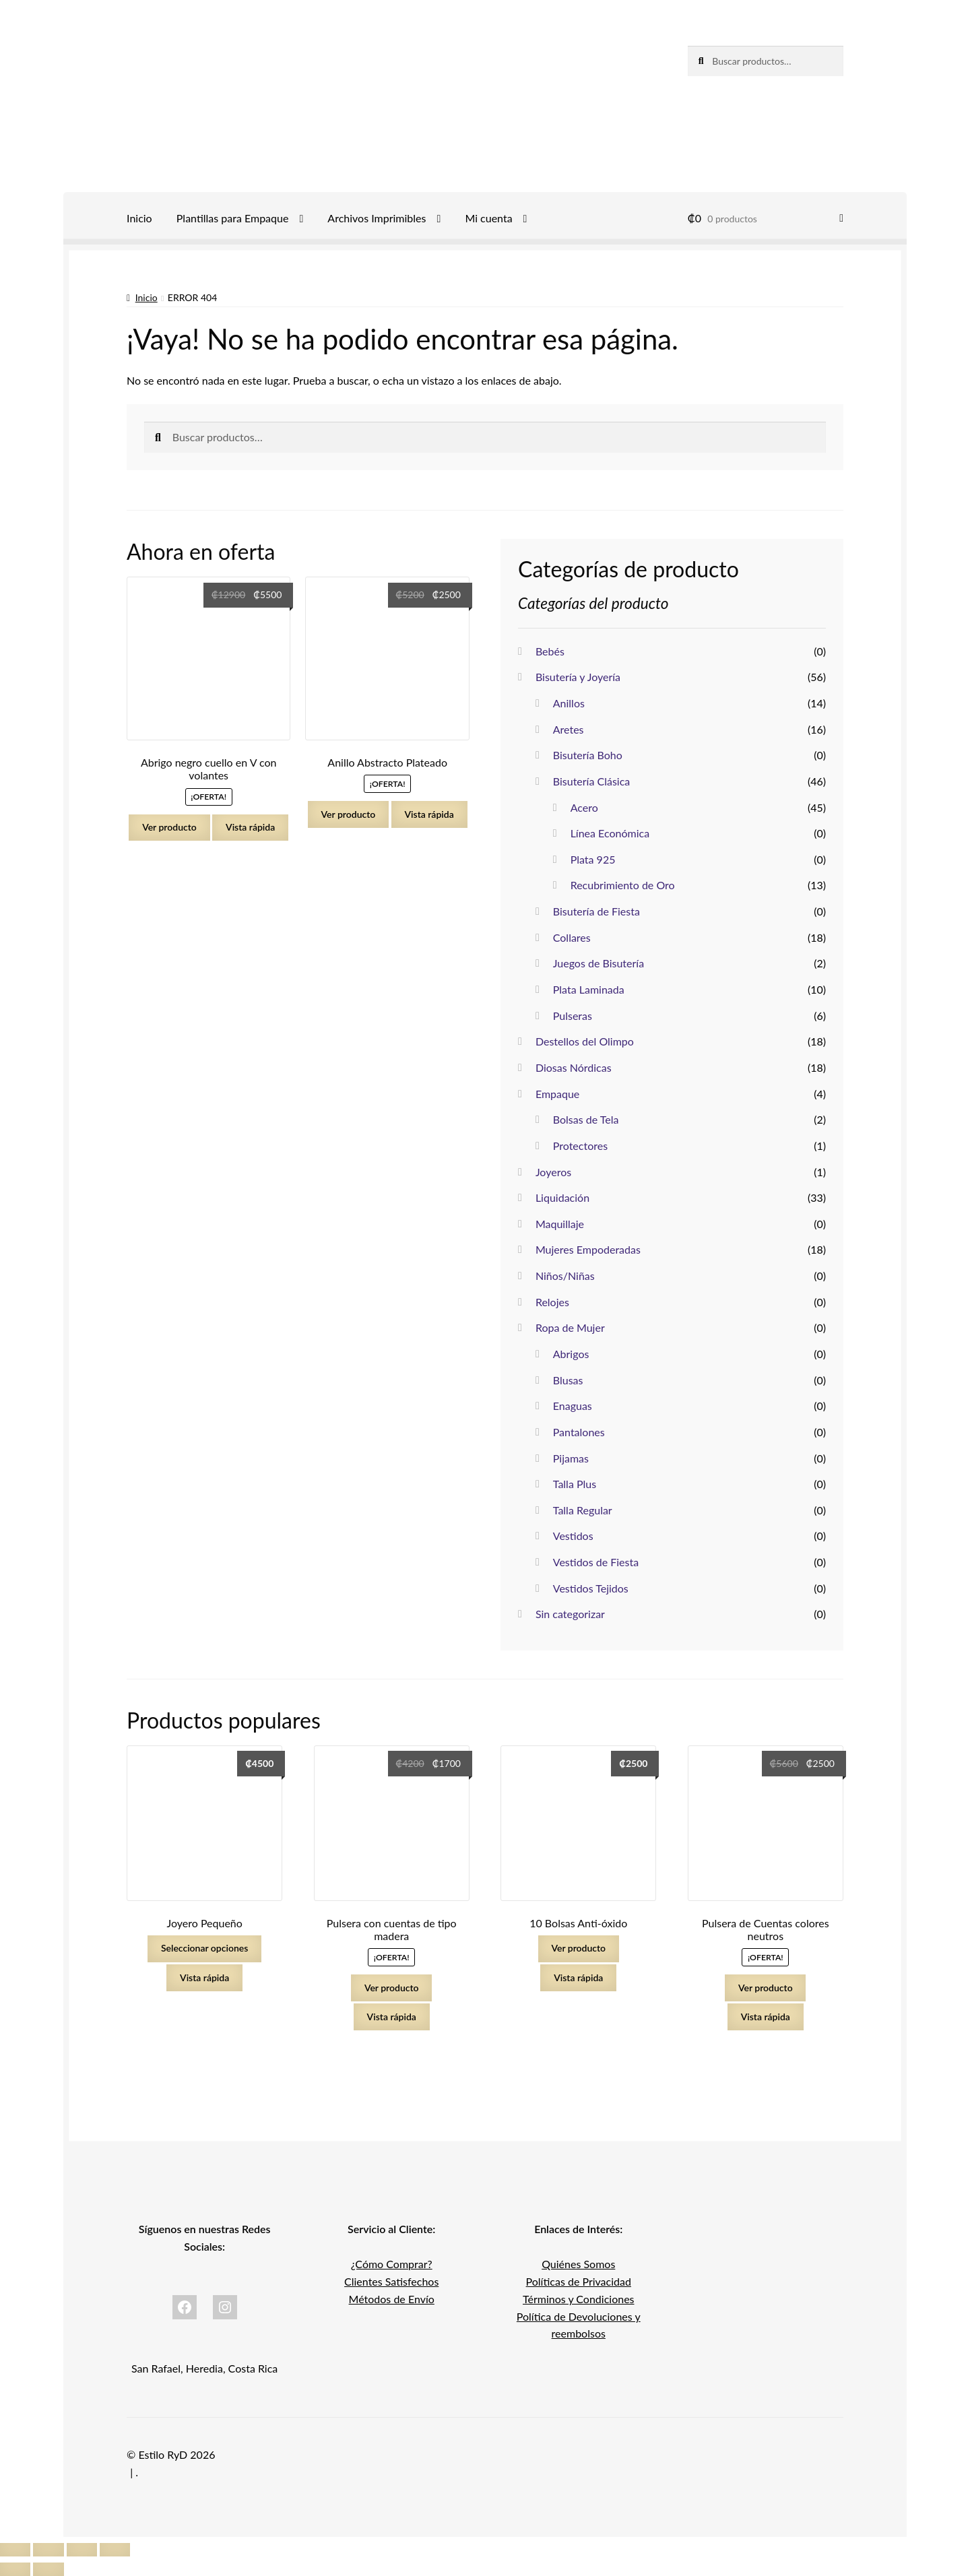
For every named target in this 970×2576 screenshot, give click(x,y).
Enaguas (572, 1405)
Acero (584, 807)
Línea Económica (610, 833)
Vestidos (573, 1535)
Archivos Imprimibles (376, 218)
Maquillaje (560, 1223)
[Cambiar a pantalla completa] (48, 2549)
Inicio (139, 218)
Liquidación (562, 1197)
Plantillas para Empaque (232, 218)
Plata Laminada (588, 989)
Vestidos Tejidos (590, 1588)
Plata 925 (593, 859)
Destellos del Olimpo (585, 1041)
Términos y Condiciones (579, 2298)
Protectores (580, 1145)
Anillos (569, 703)
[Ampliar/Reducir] (15, 2549)
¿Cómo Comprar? (391, 2263)
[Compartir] (82, 2549)
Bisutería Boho (587, 754)
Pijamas (571, 1458)
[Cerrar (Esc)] (115, 2549)
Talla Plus (574, 1483)
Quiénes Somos (578, 2263)
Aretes (568, 729)
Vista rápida (250, 827)
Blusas (568, 1380)
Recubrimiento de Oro (623, 884)
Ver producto (169, 827)
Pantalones (579, 1431)
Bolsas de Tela (586, 1119)
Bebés (550, 651)
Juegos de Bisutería (598, 963)
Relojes (552, 1301)
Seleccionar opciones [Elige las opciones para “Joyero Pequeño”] (204, 1948)
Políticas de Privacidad (578, 2281)
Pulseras (572, 1015)
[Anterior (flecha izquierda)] (15, 2569)
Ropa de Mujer (570, 1327)
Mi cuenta (488, 218)
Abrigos (571, 1353)
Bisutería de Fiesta (596, 911)
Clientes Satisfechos (391, 2281)
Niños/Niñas (565, 1275)
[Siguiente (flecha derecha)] (48, 2569)
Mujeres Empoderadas (588, 1249)
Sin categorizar (570, 1613)
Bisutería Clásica (591, 781)
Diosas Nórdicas (574, 1067)
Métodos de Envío (391, 2298)
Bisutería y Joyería (578, 676)
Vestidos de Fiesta (596, 1561)
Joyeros (553, 1171)
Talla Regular (582, 1510)
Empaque (557, 1093)
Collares (572, 937)
